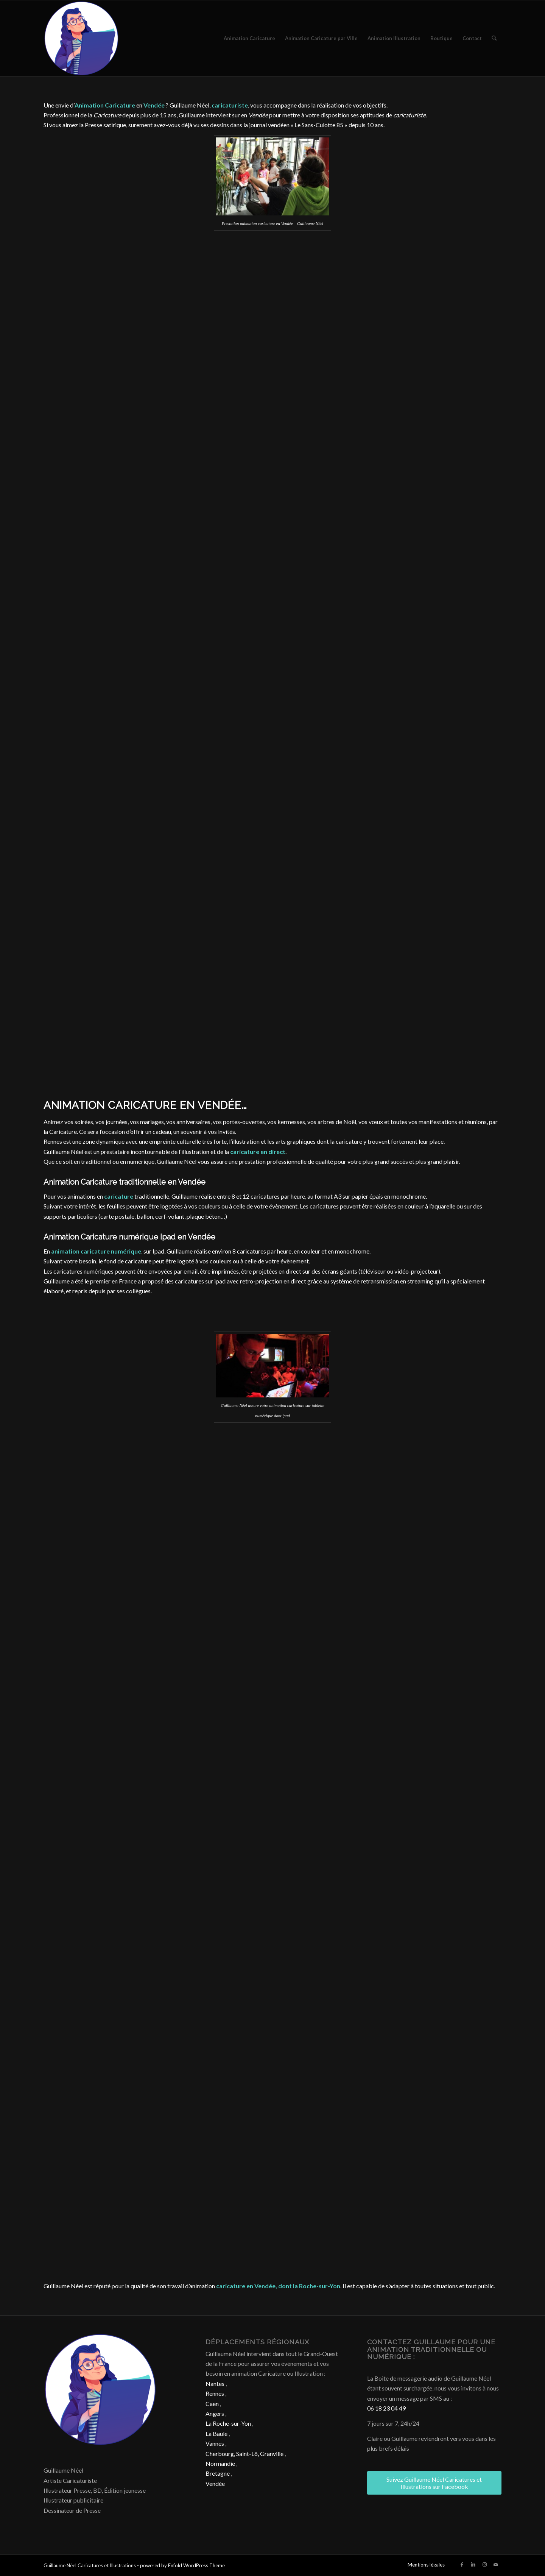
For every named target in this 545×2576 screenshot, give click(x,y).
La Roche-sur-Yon (228, 2423)
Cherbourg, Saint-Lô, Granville (244, 2453)
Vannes (215, 2443)
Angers (215, 2413)
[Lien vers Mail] (495, 2564)
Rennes (215, 2393)
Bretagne (218, 2473)
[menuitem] (249, 38)
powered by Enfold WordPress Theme (182, 2565)
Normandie (220, 2463)
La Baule (216, 2433)
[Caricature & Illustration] (81, 38)
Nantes (215, 2383)
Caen (212, 2403)
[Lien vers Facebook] (461, 2564)
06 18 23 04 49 (386, 2408)
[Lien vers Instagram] (484, 2564)
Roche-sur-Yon (319, 2285)
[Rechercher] (494, 38)
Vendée (215, 2483)
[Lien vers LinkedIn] (473, 2564)
